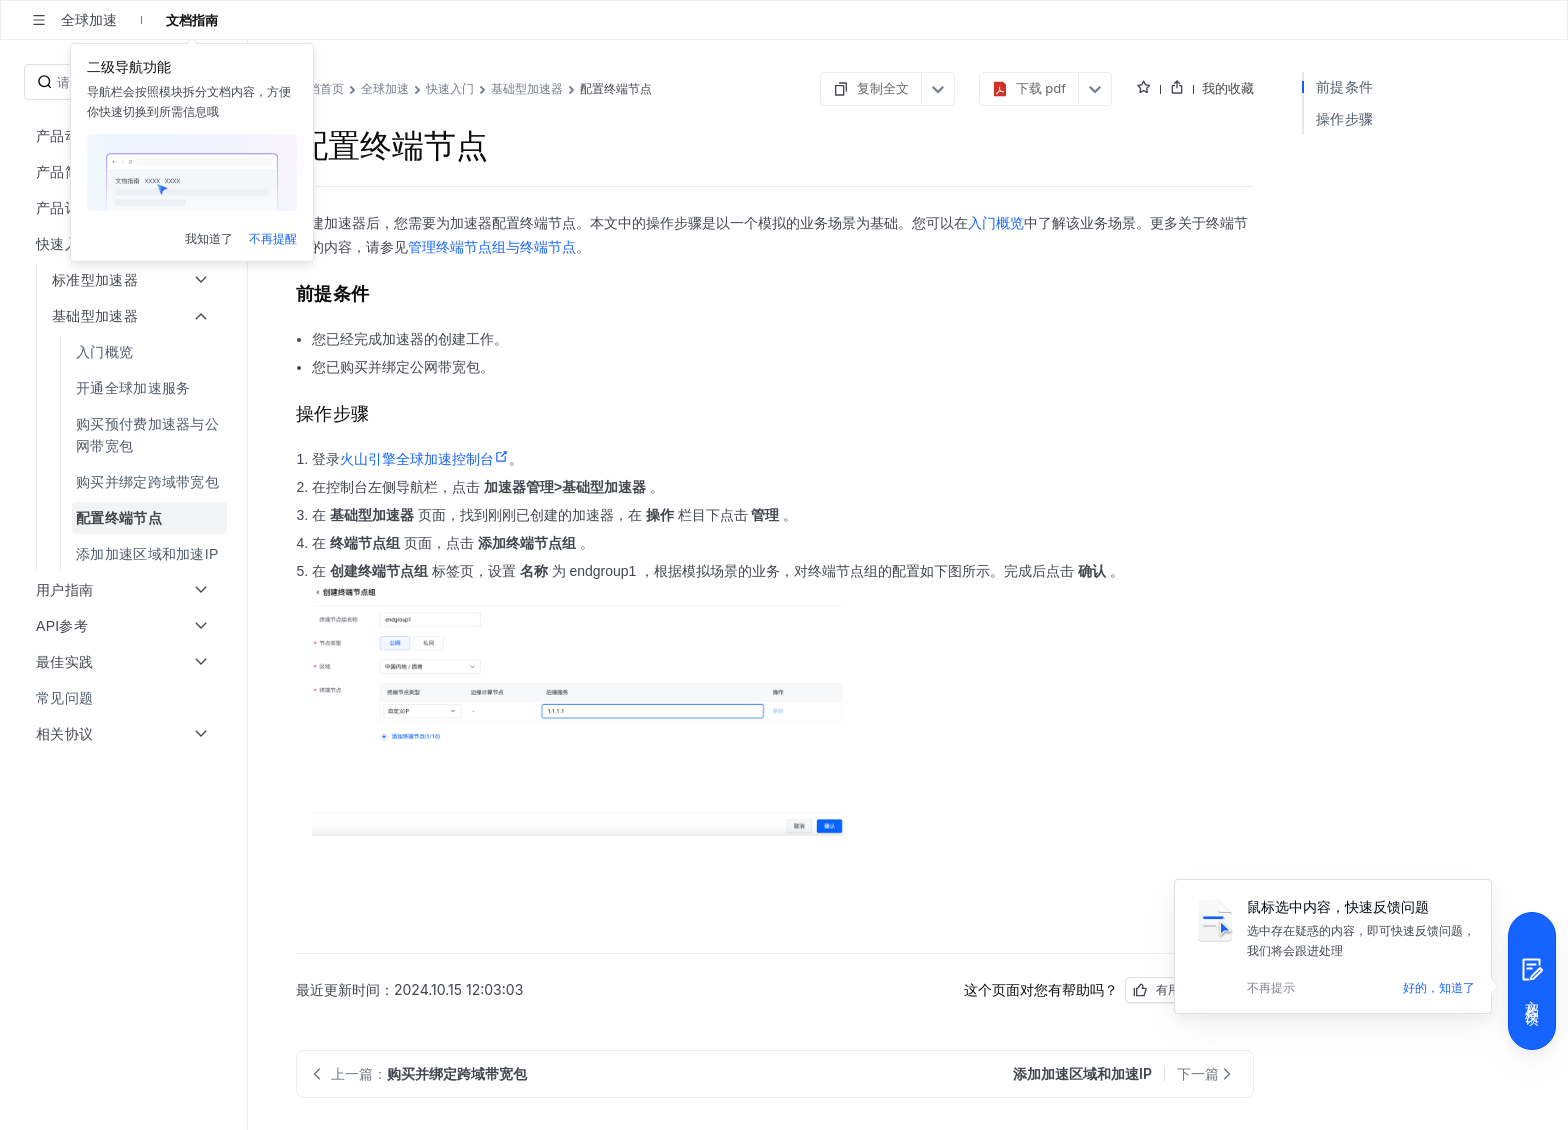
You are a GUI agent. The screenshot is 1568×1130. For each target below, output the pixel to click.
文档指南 (192, 20)
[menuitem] (125, 352)
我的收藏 (1228, 88)
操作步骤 (1344, 118)
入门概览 (996, 223)
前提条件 (1344, 86)
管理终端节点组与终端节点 (492, 247)
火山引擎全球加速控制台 (424, 459)
